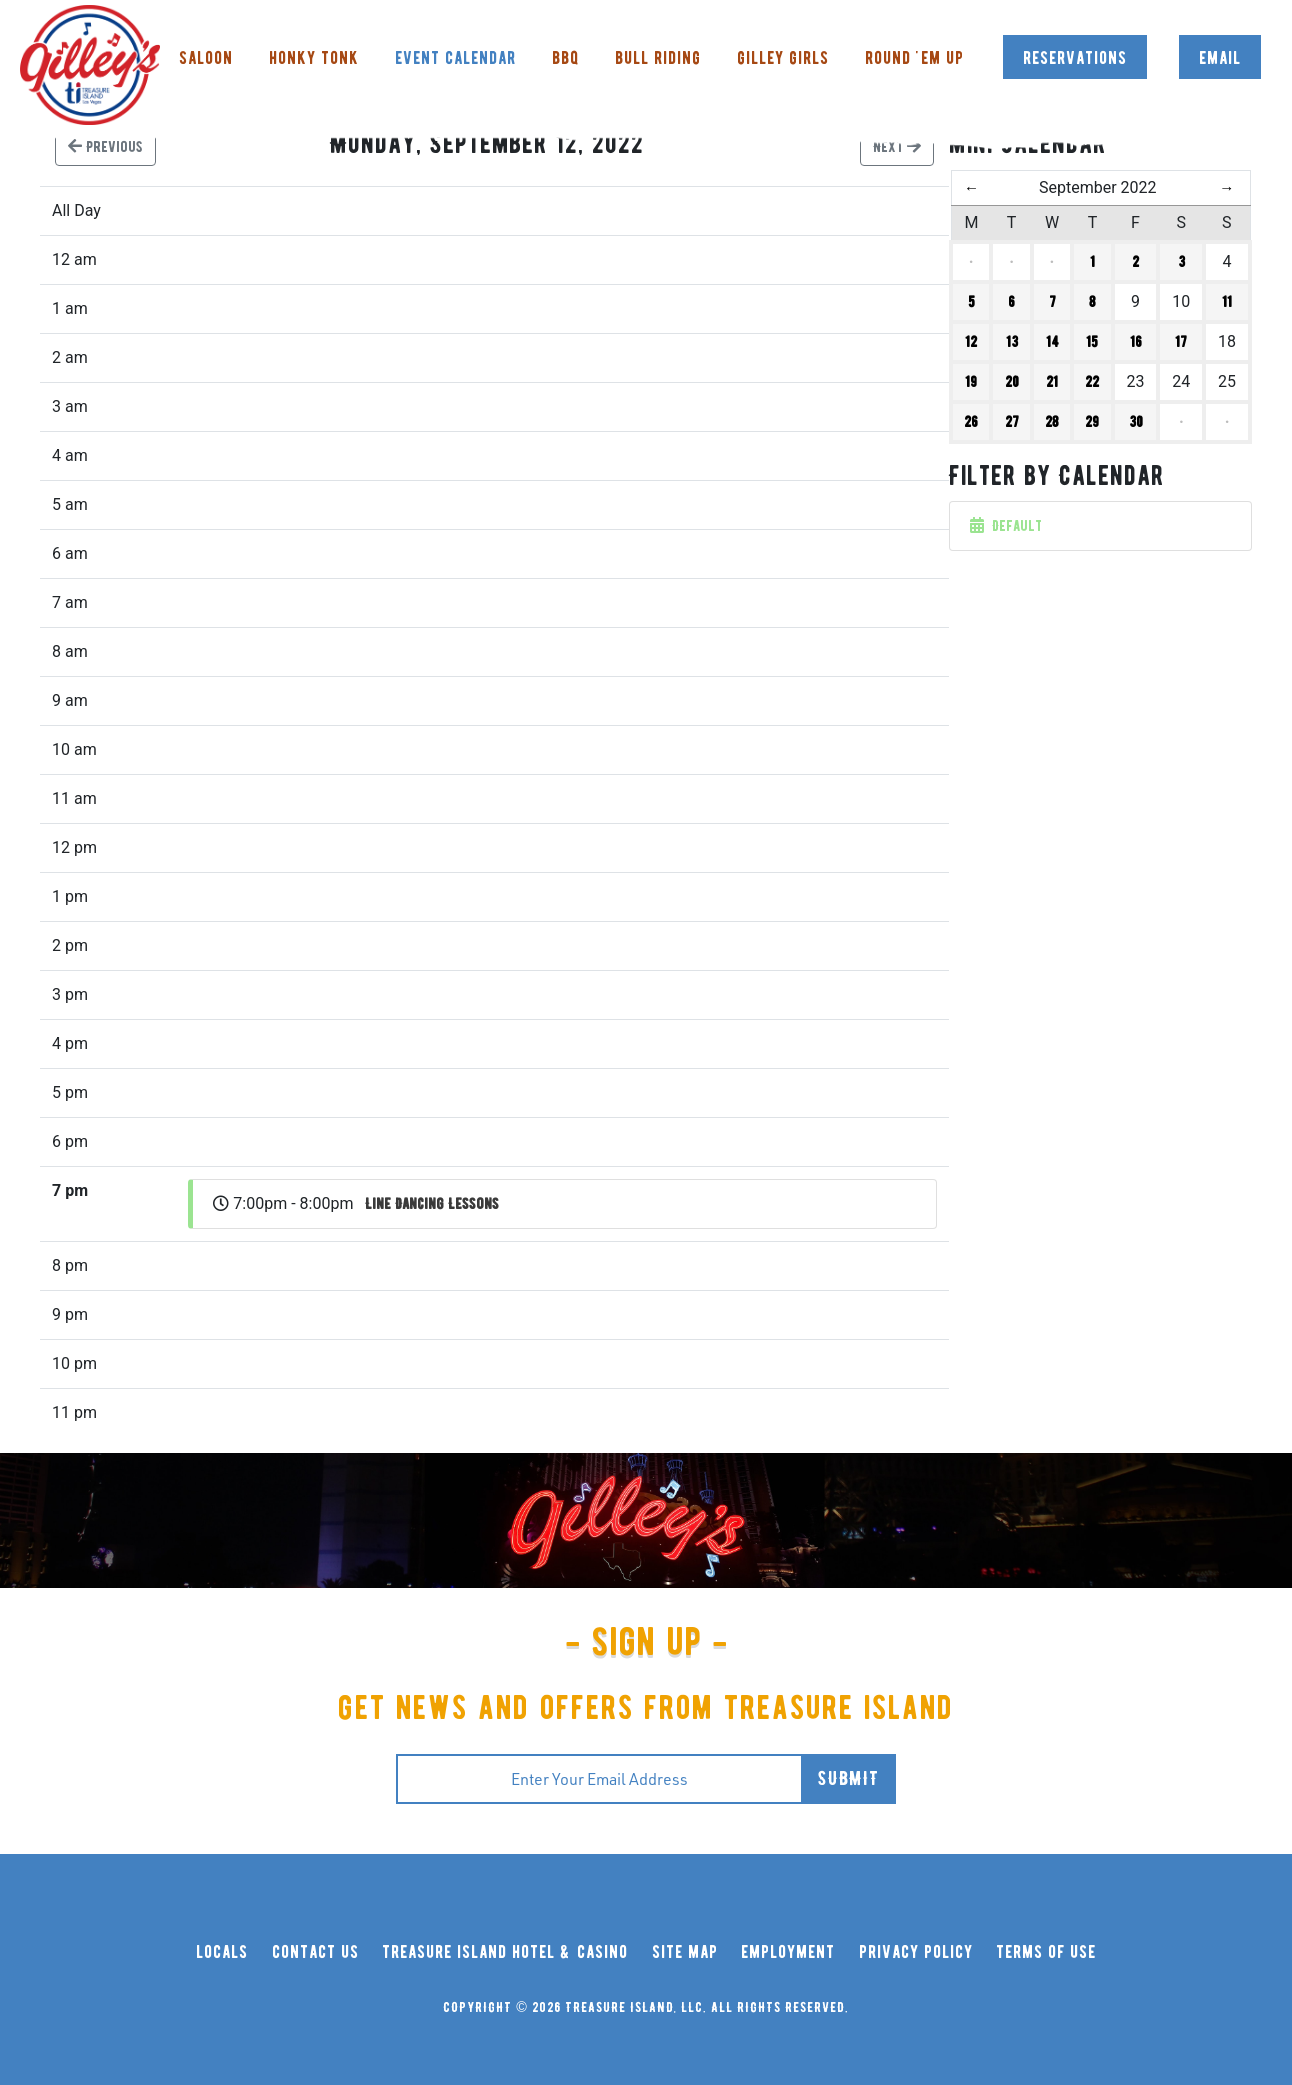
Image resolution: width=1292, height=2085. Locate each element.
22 (1092, 382)
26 (971, 422)
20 (1012, 382)
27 (1012, 422)
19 (971, 382)
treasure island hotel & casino (505, 1952)
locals (222, 1952)
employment (788, 1952)
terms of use (1046, 1952)
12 (971, 342)
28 (1052, 422)
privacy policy (916, 1952)
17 (1181, 342)
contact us (315, 1952)
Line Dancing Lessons (432, 1204)
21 (1052, 382)
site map (685, 1952)
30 (1136, 422)
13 (1012, 342)
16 (1136, 342)
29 (1092, 422)
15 (1092, 342)
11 (1227, 302)
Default (1006, 525)
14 (1052, 342)
